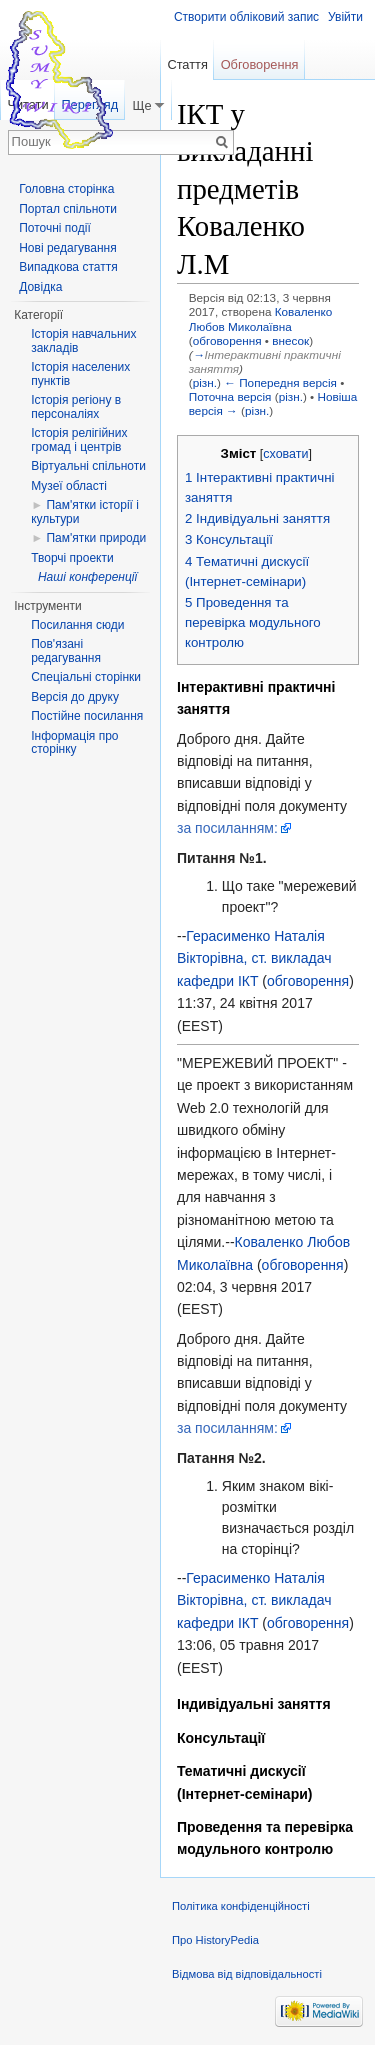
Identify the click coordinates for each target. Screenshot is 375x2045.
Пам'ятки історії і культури (85, 512)
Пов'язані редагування (66, 651)
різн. (205, 382)
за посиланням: (227, 828)
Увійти (345, 17)
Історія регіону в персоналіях (76, 407)
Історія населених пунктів (80, 374)
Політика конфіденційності (241, 1906)
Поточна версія (230, 396)
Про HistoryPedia (215, 1940)
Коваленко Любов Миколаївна (261, 318)
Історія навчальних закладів (83, 341)
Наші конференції (87, 577)
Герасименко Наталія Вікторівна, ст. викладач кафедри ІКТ (254, 958)
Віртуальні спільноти (88, 466)
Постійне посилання (87, 716)
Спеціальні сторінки (86, 677)
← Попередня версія (280, 382)
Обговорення (260, 64)
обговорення (227, 340)
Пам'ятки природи (96, 538)
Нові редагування (68, 248)
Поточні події (55, 228)
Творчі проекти (72, 558)
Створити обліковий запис (246, 17)
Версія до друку (75, 697)
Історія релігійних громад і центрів (79, 440)
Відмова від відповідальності (247, 1974)
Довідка (40, 287)
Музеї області (69, 486)
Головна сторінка (66, 189)
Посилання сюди (77, 625)
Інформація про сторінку (74, 743)
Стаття (187, 64)
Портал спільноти (68, 209)
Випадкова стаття (68, 267)
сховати (285, 454)
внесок (290, 340)
